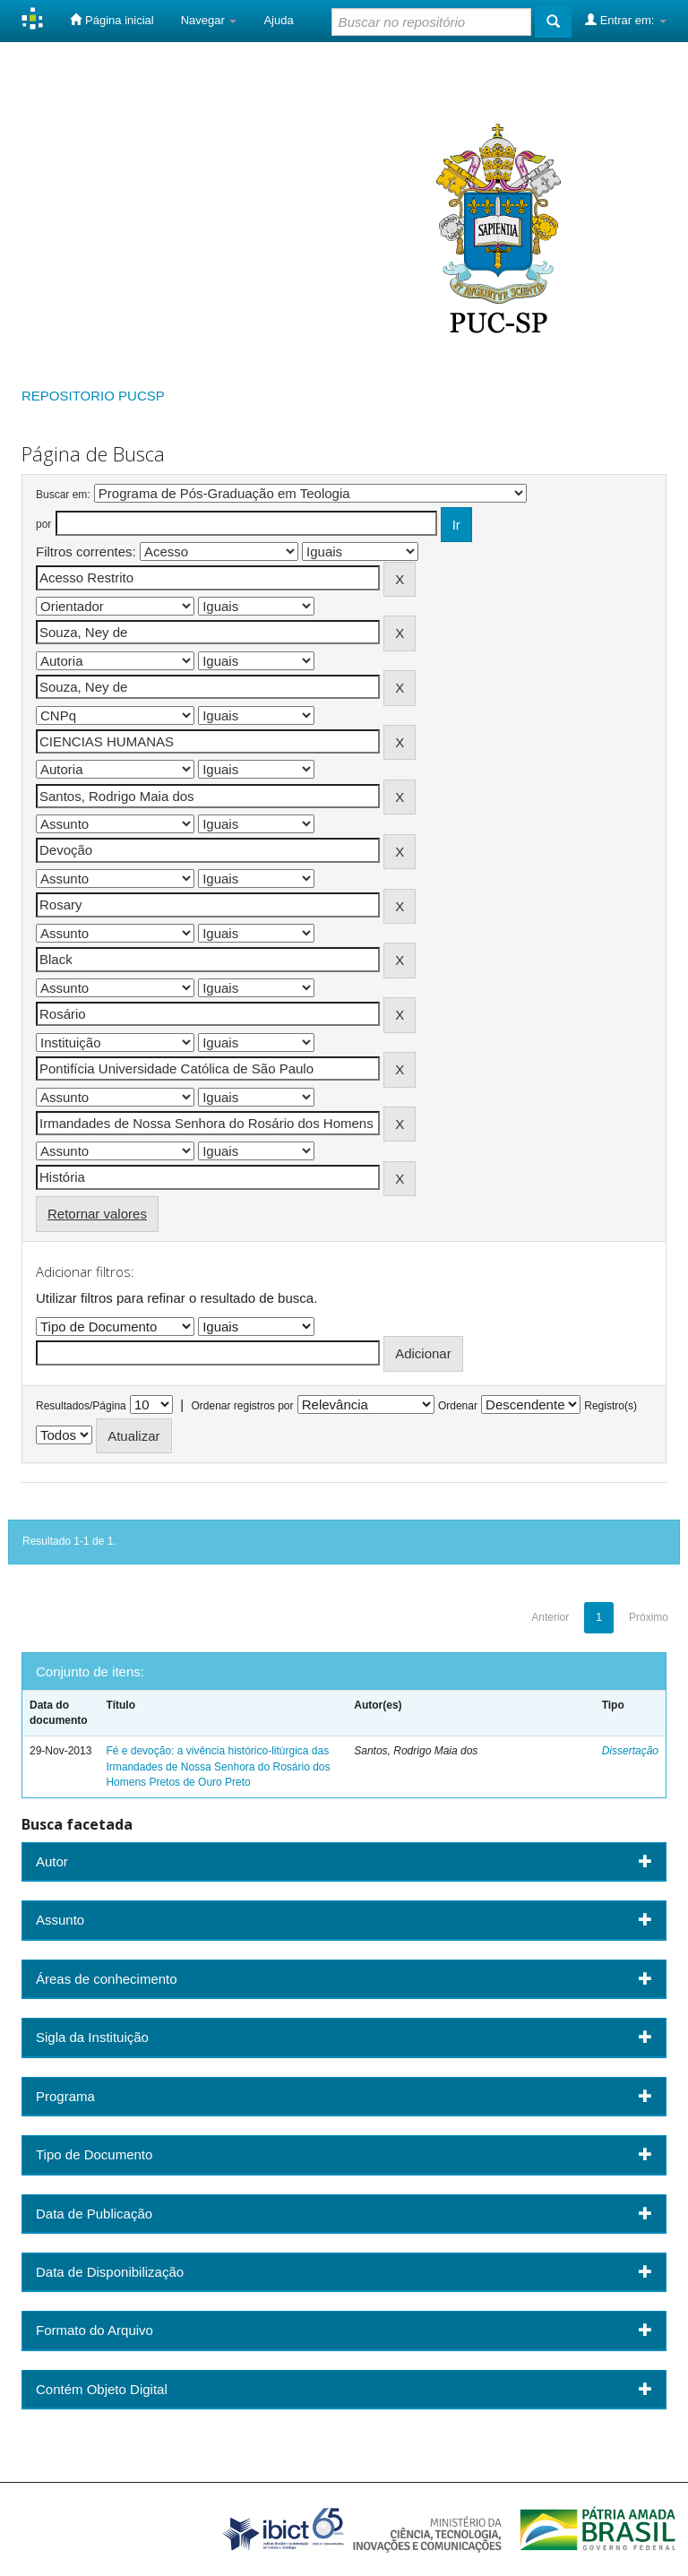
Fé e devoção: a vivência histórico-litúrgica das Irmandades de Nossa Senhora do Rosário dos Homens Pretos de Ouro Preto (218, 1766)
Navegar (209, 20)
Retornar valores (97, 1213)
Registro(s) (610, 1406)
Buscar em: (63, 494)
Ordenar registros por (242, 1406)
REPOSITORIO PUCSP (93, 395)
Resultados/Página (81, 1406)
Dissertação (630, 1751)
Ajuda (278, 20)
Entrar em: (625, 20)
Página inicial (111, 20)
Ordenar (457, 1406)
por (43, 524)
